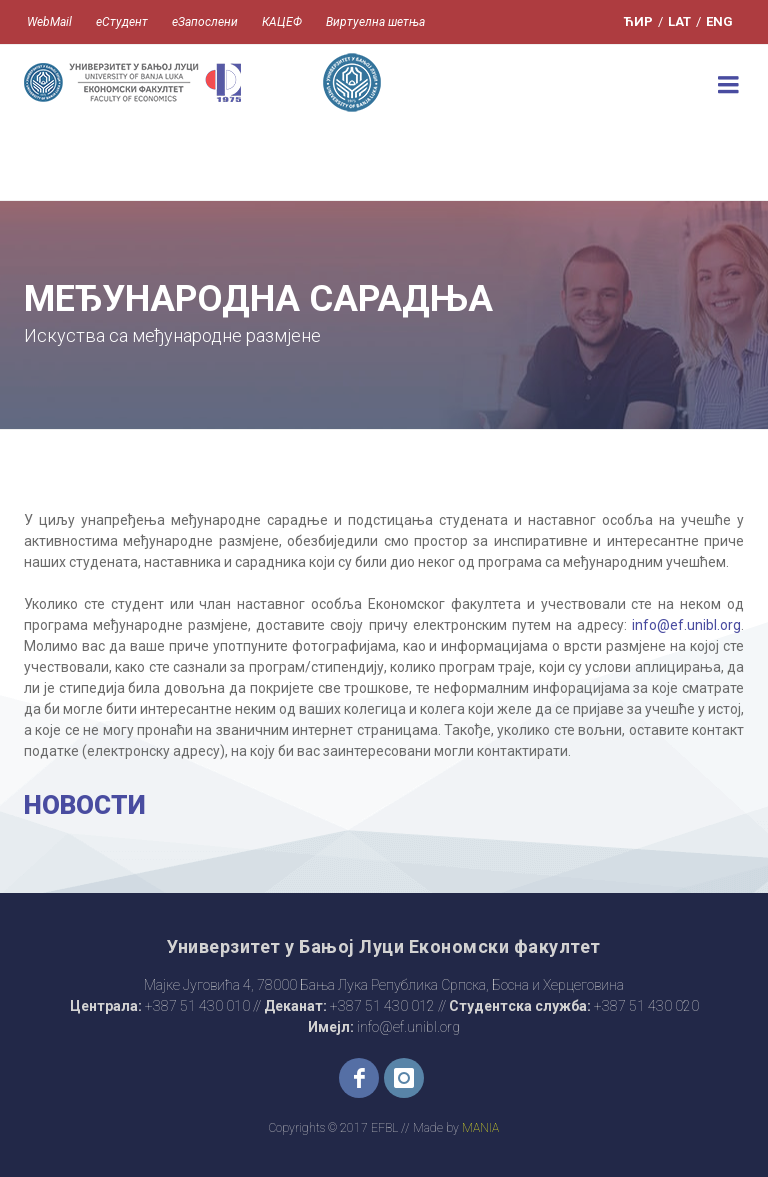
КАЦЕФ (282, 22)
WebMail (49, 22)
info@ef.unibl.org (686, 625)
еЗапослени (205, 22)
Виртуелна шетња (375, 22)
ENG (719, 21)
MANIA (480, 1128)
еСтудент (122, 22)
